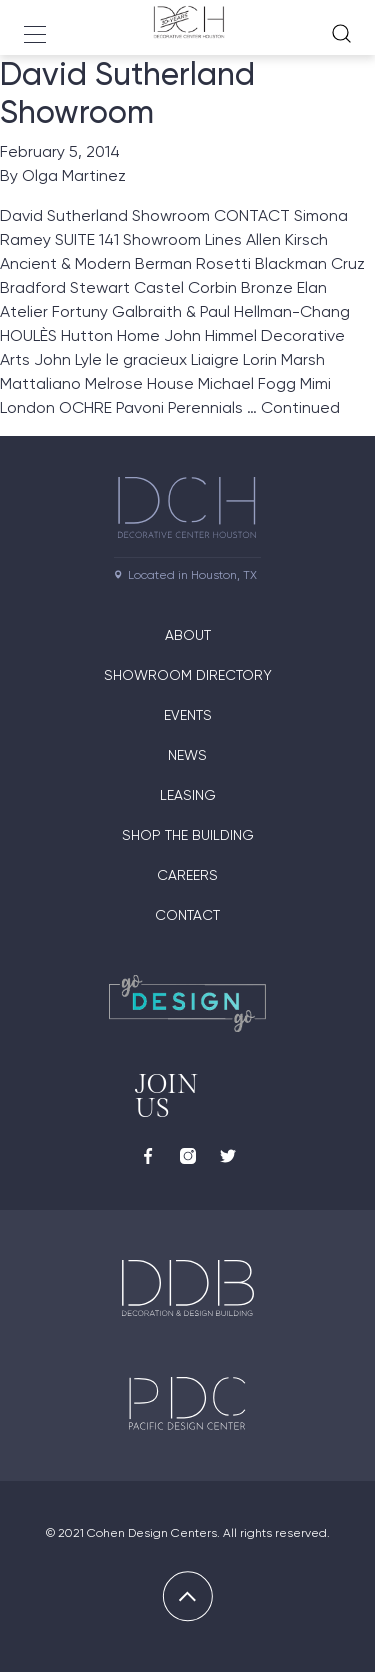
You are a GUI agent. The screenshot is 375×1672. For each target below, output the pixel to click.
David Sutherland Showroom (127, 93)
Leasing (188, 795)
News (187, 755)
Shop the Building (188, 835)
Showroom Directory (188, 675)
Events (188, 715)
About (188, 635)
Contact (187, 915)
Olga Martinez (74, 175)
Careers (187, 875)
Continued (300, 407)
